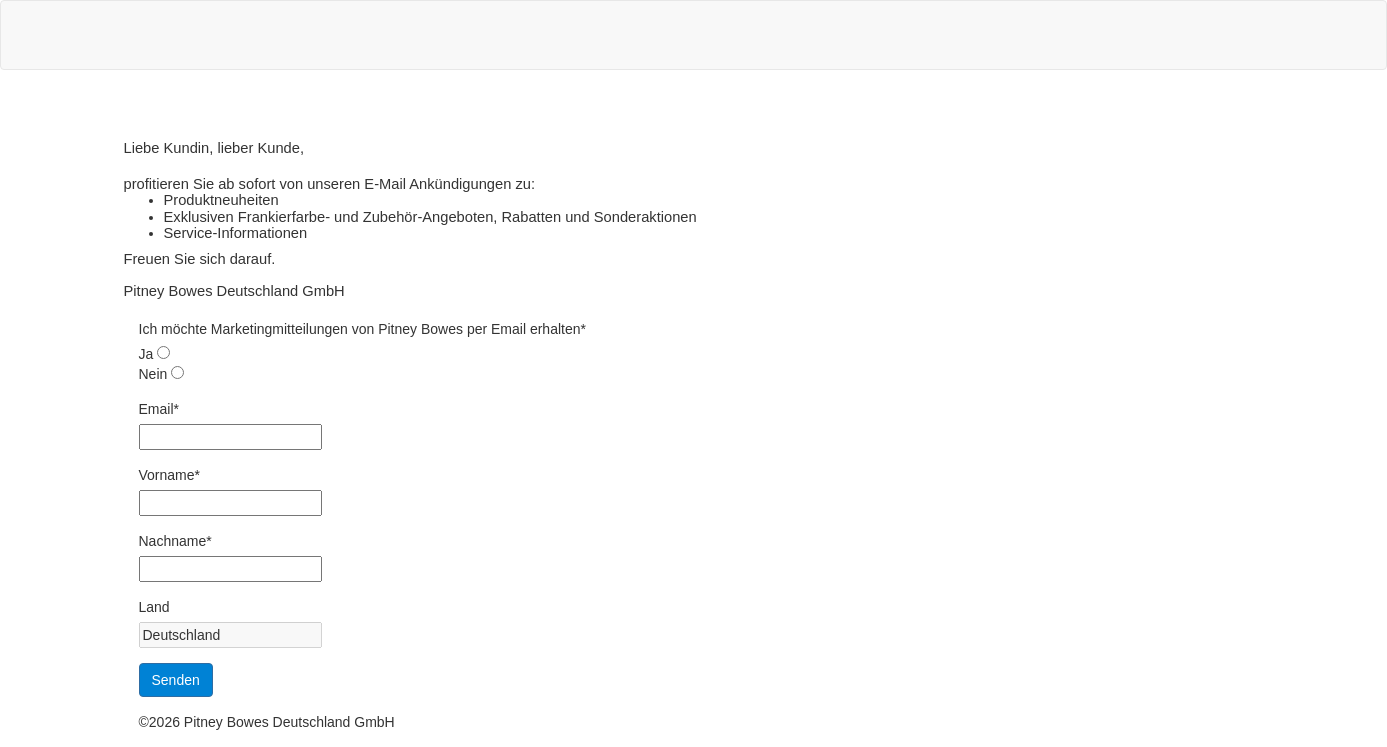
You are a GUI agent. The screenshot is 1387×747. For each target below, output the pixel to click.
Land (154, 607)
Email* (159, 409)
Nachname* (175, 541)
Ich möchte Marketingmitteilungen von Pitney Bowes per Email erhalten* (362, 329)
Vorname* (169, 475)
